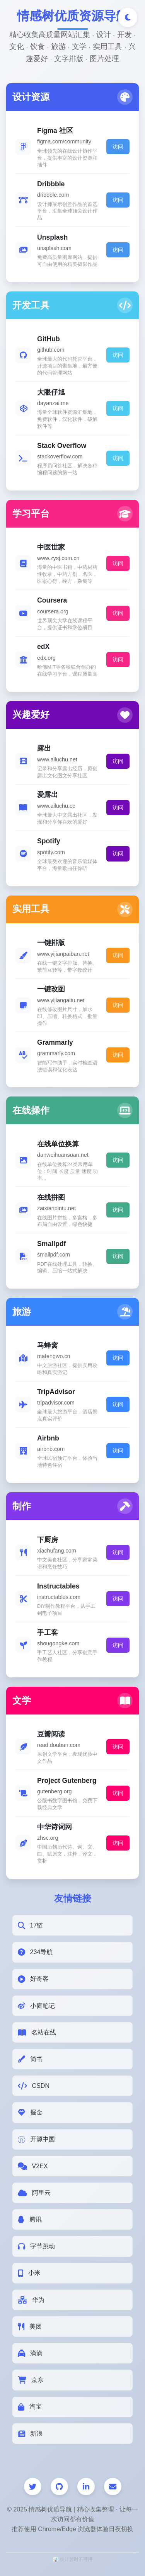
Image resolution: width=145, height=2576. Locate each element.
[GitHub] (59, 2486)
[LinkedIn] (86, 2486)
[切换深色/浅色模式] (127, 17)
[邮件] (112, 2486)
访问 (118, 146)
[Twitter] (32, 2486)
